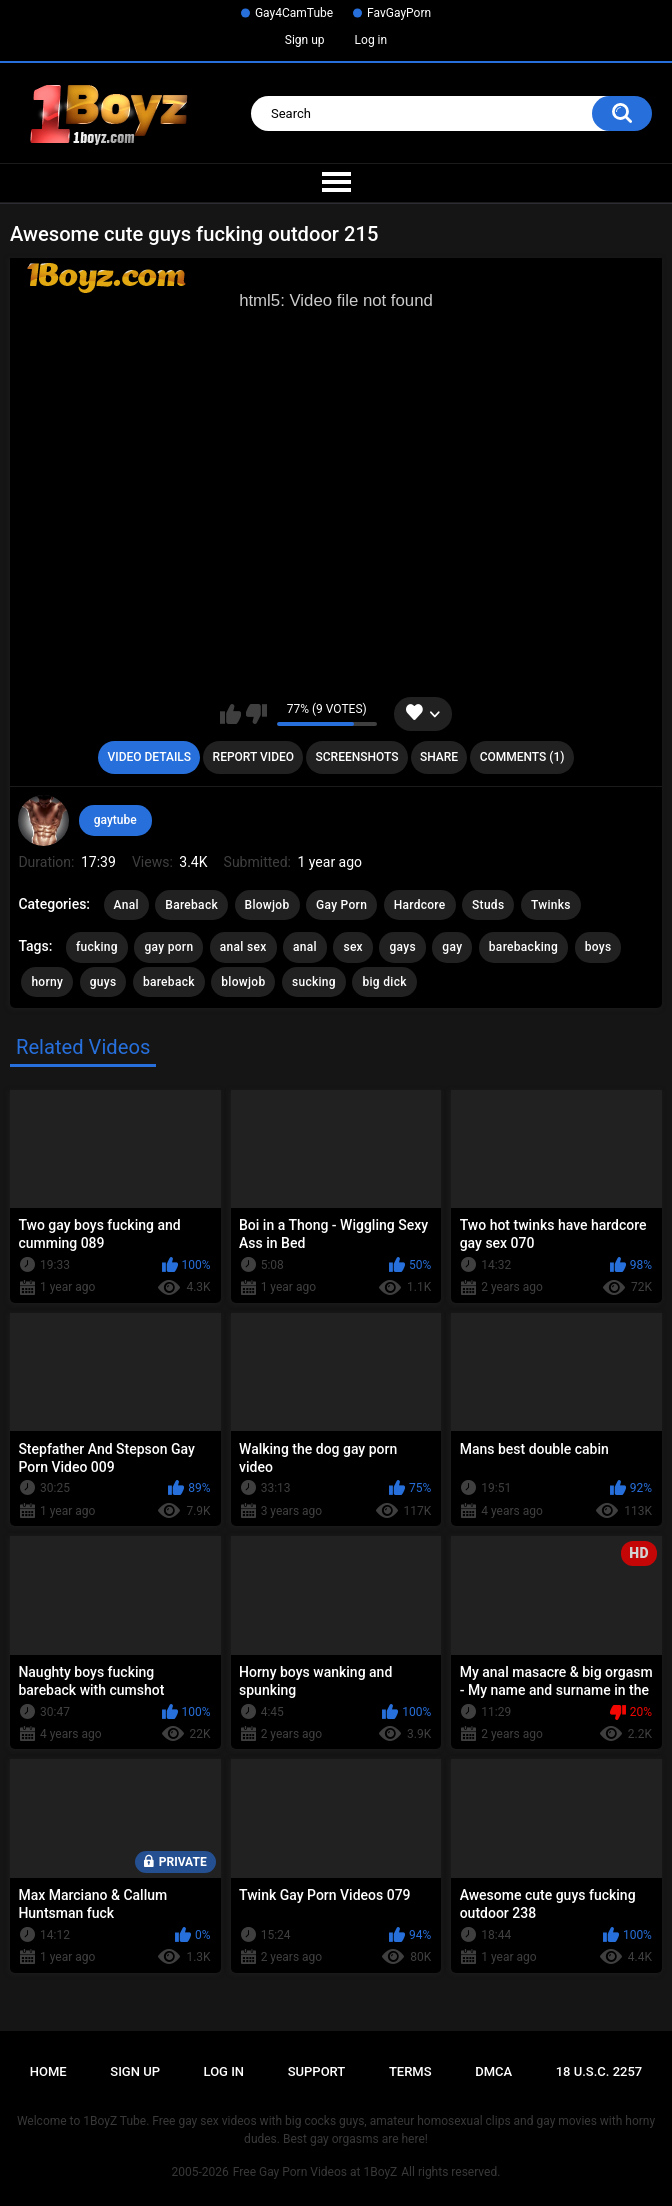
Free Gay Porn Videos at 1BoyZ (315, 2172)
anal (305, 947)
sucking (314, 982)
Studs (488, 905)
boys (598, 947)
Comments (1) (522, 757)
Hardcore (420, 905)
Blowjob (267, 905)
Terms (410, 2071)
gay (452, 947)
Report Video (253, 757)
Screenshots (357, 757)
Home (48, 2071)
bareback (169, 982)
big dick (384, 982)
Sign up (305, 40)
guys (103, 982)
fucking (97, 947)
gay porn (168, 947)
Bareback (191, 905)
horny (47, 982)
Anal (126, 905)
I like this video (230, 714)
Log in (371, 40)
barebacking (523, 947)
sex (353, 947)
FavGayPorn (399, 13)
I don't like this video (256, 714)
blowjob (243, 982)
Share (439, 757)
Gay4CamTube (294, 13)
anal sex (243, 947)
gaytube (115, 820)
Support (317, 2071)
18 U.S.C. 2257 (599, 2071)
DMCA (493, 2071)
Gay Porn (341, 905)
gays (402, 947)
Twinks (551, 905)
